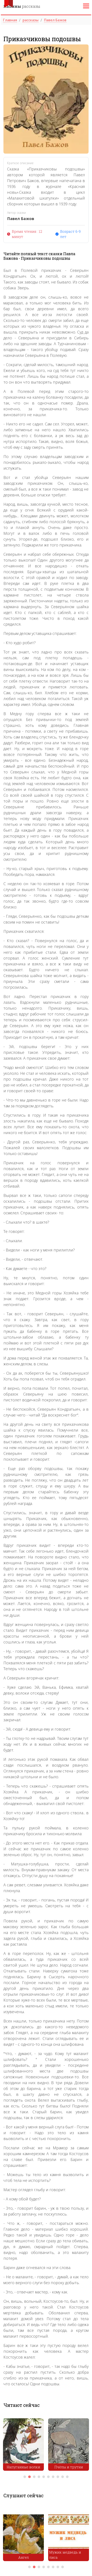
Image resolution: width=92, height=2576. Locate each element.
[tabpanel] (23, 2445)
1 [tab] (24, 2476)
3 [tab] (34, 2476)
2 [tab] (29, 2476)
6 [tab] (48, 2476)
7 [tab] (53, 2476)
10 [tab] (67, 2476)
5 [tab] (43, 2476)
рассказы (21, 6)
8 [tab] (58, 2476)
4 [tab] (39, 2476)
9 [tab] (62, 2476)
